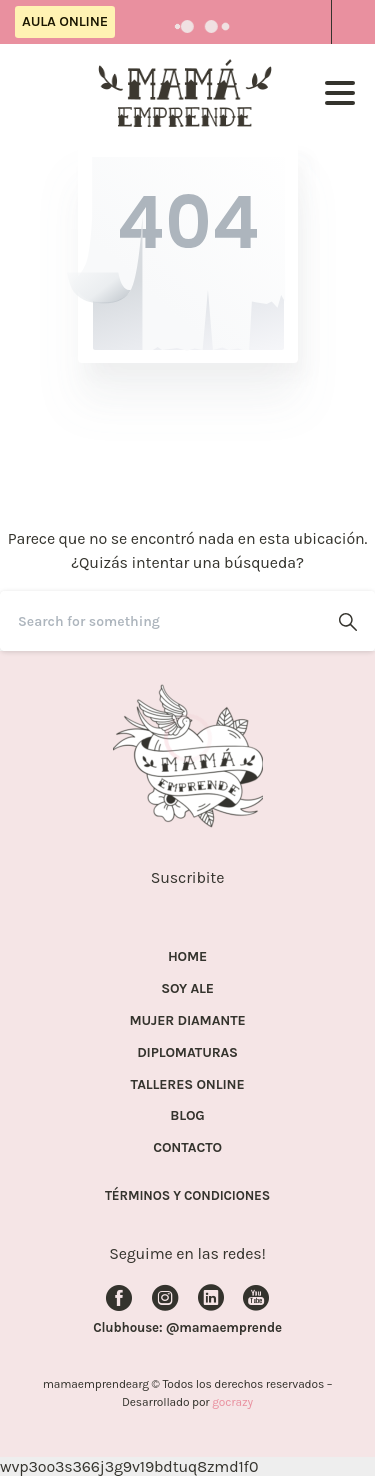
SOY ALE (187, 989)
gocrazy (232, 1402)
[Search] (160, 621)
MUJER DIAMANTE (188, 1021)
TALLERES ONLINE (188, 1085)
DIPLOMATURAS (187, 1053)
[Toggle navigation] (340, 93)
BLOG (187, 1116)
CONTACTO (187, 1148)
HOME (187, 957)
